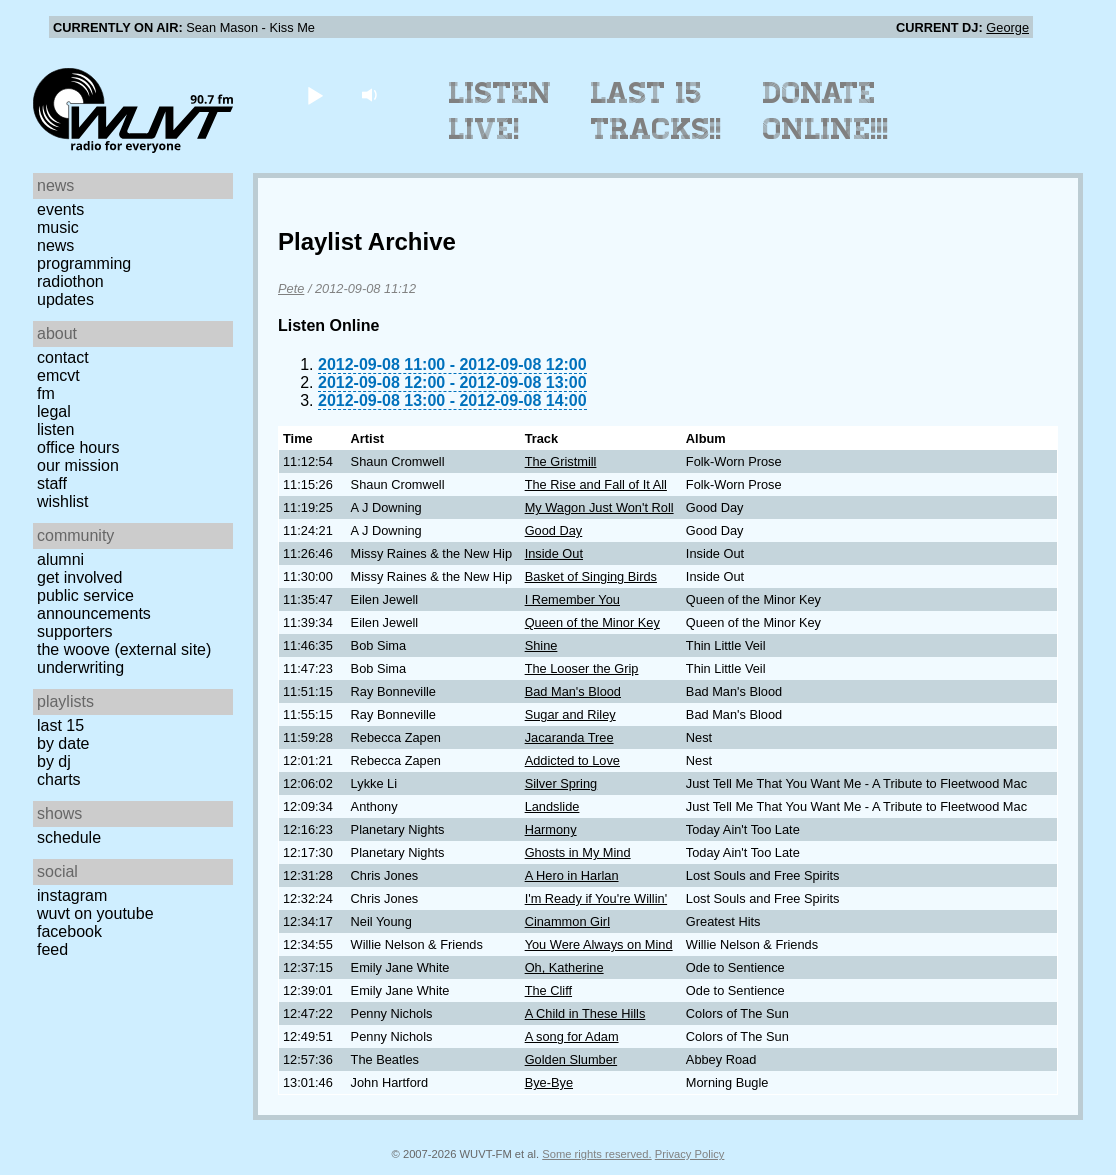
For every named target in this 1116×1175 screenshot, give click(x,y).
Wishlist (63, 501)
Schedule (69, 837)
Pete (291, 288)
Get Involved (79, 577)
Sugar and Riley (570, 714)
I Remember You (572, 599)
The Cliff (548, 990)
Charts (59, 779)
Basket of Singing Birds (591, 576)
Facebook (69, 931)
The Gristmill (561, 461)
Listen (55, 429)
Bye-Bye (549, 1082)
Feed (52, 949)
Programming (84, 263)
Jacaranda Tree (569, 737)
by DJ (54, 761)
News (55, 245)
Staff (52, 483)
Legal (54, 411)
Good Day (554, 530)
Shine (541, 645)
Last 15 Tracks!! (656, 111)
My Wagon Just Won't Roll (599, 507)
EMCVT (58, 375)
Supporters (75, 631)
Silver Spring (561, 783)
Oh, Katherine (564, 967)
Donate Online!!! (826, 111)
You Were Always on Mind (599, 944)
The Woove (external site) (124, 649)
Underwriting (80, 667)
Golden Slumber (571, 1059)
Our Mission (78, 465)
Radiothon (70, 281)
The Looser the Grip (582, 668)
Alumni (60, 559)
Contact (63, 357)
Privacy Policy (690, 1154)
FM (46, 393)
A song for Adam (572, 1036)
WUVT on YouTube (95, 913)
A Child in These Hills (585, 1013)
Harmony (551, 829)
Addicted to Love (572, 760)
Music (58, 227)
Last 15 (60, 725)
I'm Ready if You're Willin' (596, 898)
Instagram (72, 895)
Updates (65, 299)
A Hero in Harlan (572, 875)
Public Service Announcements (94, 604)
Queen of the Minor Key (592, 622)
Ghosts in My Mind (578, 852)
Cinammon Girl (567, 921)
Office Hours (78, 447)
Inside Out (554, 553)
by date (63, 743)
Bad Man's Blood (573, 691)
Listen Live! (500, 111)
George (1007, 27)
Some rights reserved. (596, 1154)
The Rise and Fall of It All (596, 484)
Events (60, 209)
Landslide (552, 806)
